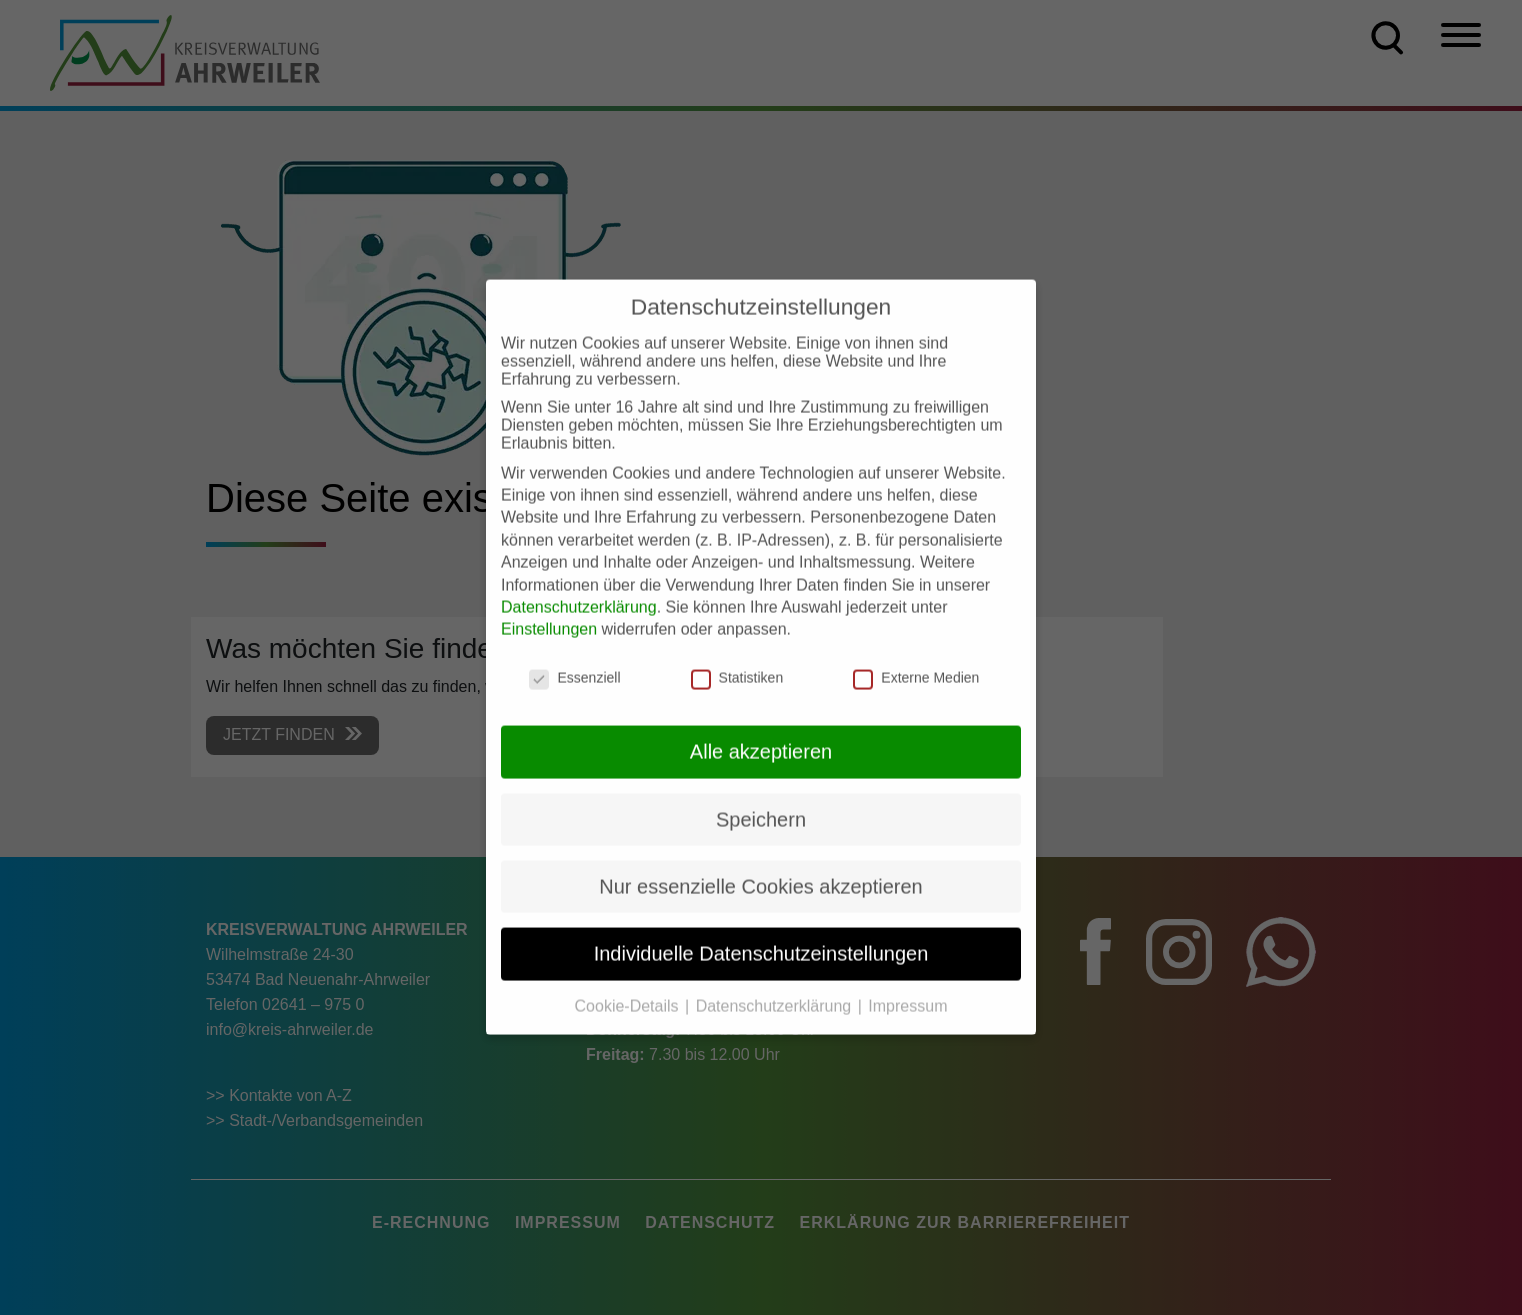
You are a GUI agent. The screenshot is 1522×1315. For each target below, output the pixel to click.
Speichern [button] (761, 801)
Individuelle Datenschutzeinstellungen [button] (761, 936)
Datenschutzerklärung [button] (776, 987)
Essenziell (574, 659)
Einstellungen (549, 611)
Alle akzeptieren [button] (761, 734)
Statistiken (737, 659)
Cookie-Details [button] (629, 987)
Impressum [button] (907, 987)
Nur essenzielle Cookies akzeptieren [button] (761, 869)
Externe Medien (916, 659)
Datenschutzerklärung (579, 589)
